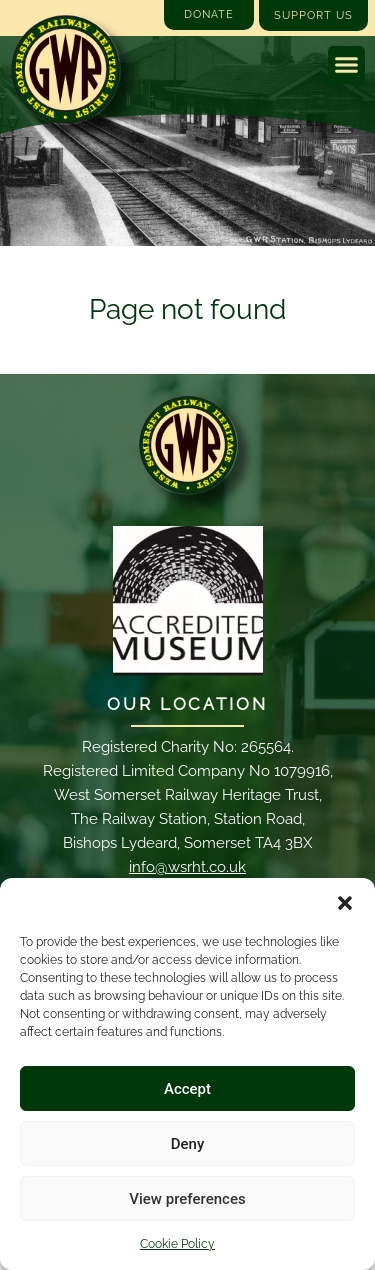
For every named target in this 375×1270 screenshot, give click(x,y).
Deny (188, 1144)
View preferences (187, 1199)
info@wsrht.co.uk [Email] (187, 867)
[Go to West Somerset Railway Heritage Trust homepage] (65, 69)
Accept (187, 1089)
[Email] (188, 445)
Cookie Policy (177, 1244)
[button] (345, 903)
